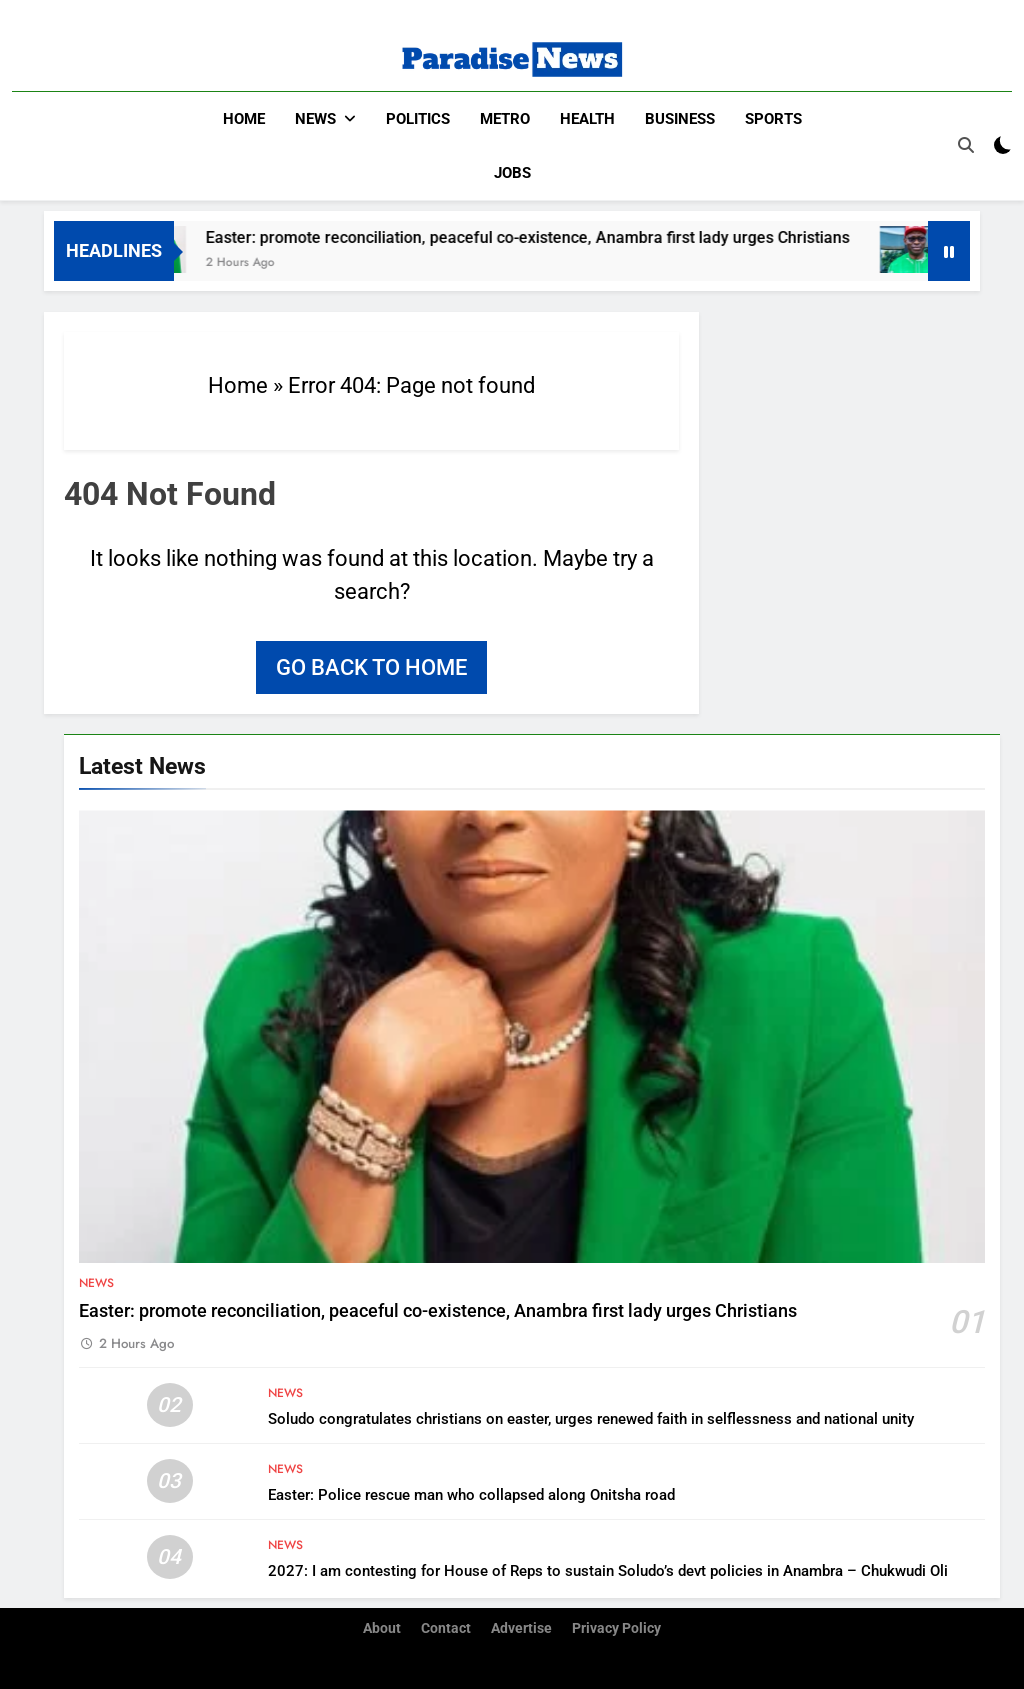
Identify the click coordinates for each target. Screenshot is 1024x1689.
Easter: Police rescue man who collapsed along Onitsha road (471, 1494)
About (382, 1627)
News (315, 119)
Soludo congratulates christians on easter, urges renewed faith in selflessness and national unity (591, 1418)
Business (680, 119)
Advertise (521, 1627)
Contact (446, 1627)
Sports (773, 119)
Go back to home (371, 666)
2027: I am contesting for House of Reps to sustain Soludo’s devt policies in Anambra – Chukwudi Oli (608, 1570)
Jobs (512, 173)
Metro (505, 119)
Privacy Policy (616, 1627)
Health (587, 119)
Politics (418, 119)
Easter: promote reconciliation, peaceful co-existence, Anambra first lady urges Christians (554, 236)
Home (244, 119)
